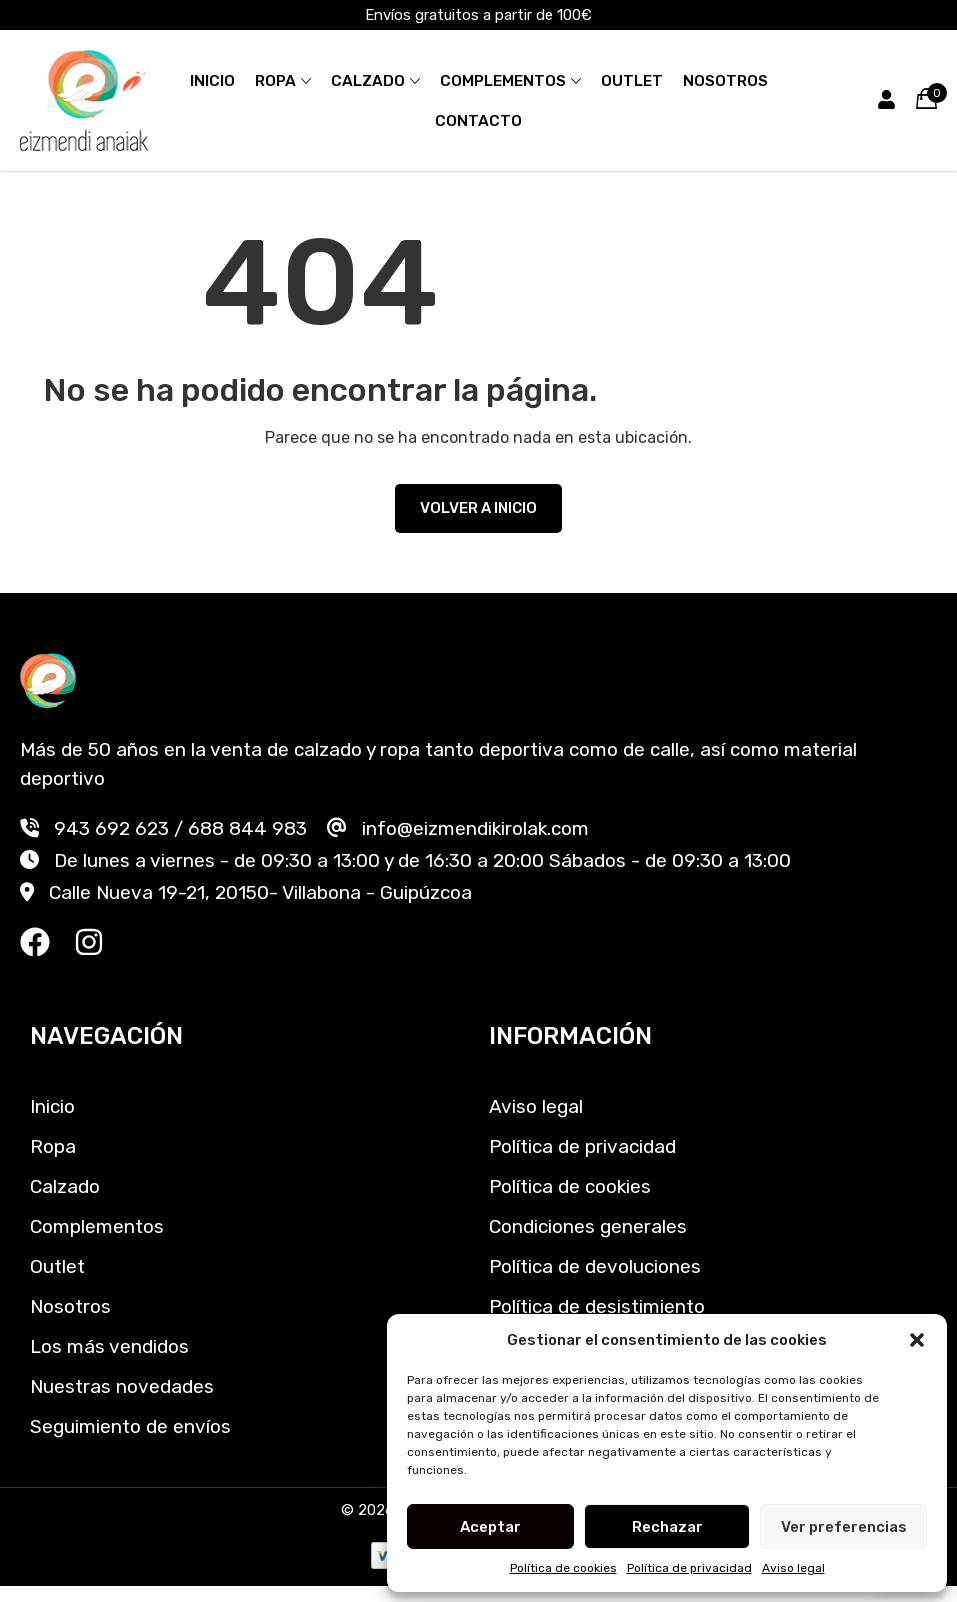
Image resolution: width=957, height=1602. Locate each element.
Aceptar (490, 1527)
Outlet (632, 81)
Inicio (212, 81)
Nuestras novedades (122, 1386)
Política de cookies (563, 1568)
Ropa (275, 81)
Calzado (368, 81)
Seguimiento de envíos (130, 1426)
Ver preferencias (844, 1527)
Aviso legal (793, 1568)
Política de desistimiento (597, 1306)
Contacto (478, 121)
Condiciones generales (588, 1226)
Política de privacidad (689, 1568)
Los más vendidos (109, 1346)
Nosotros (725, 81)
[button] (917, 1340)
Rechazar (667, 1527)
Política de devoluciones (595, 1266)
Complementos (503, 81)
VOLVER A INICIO (478, 508)
